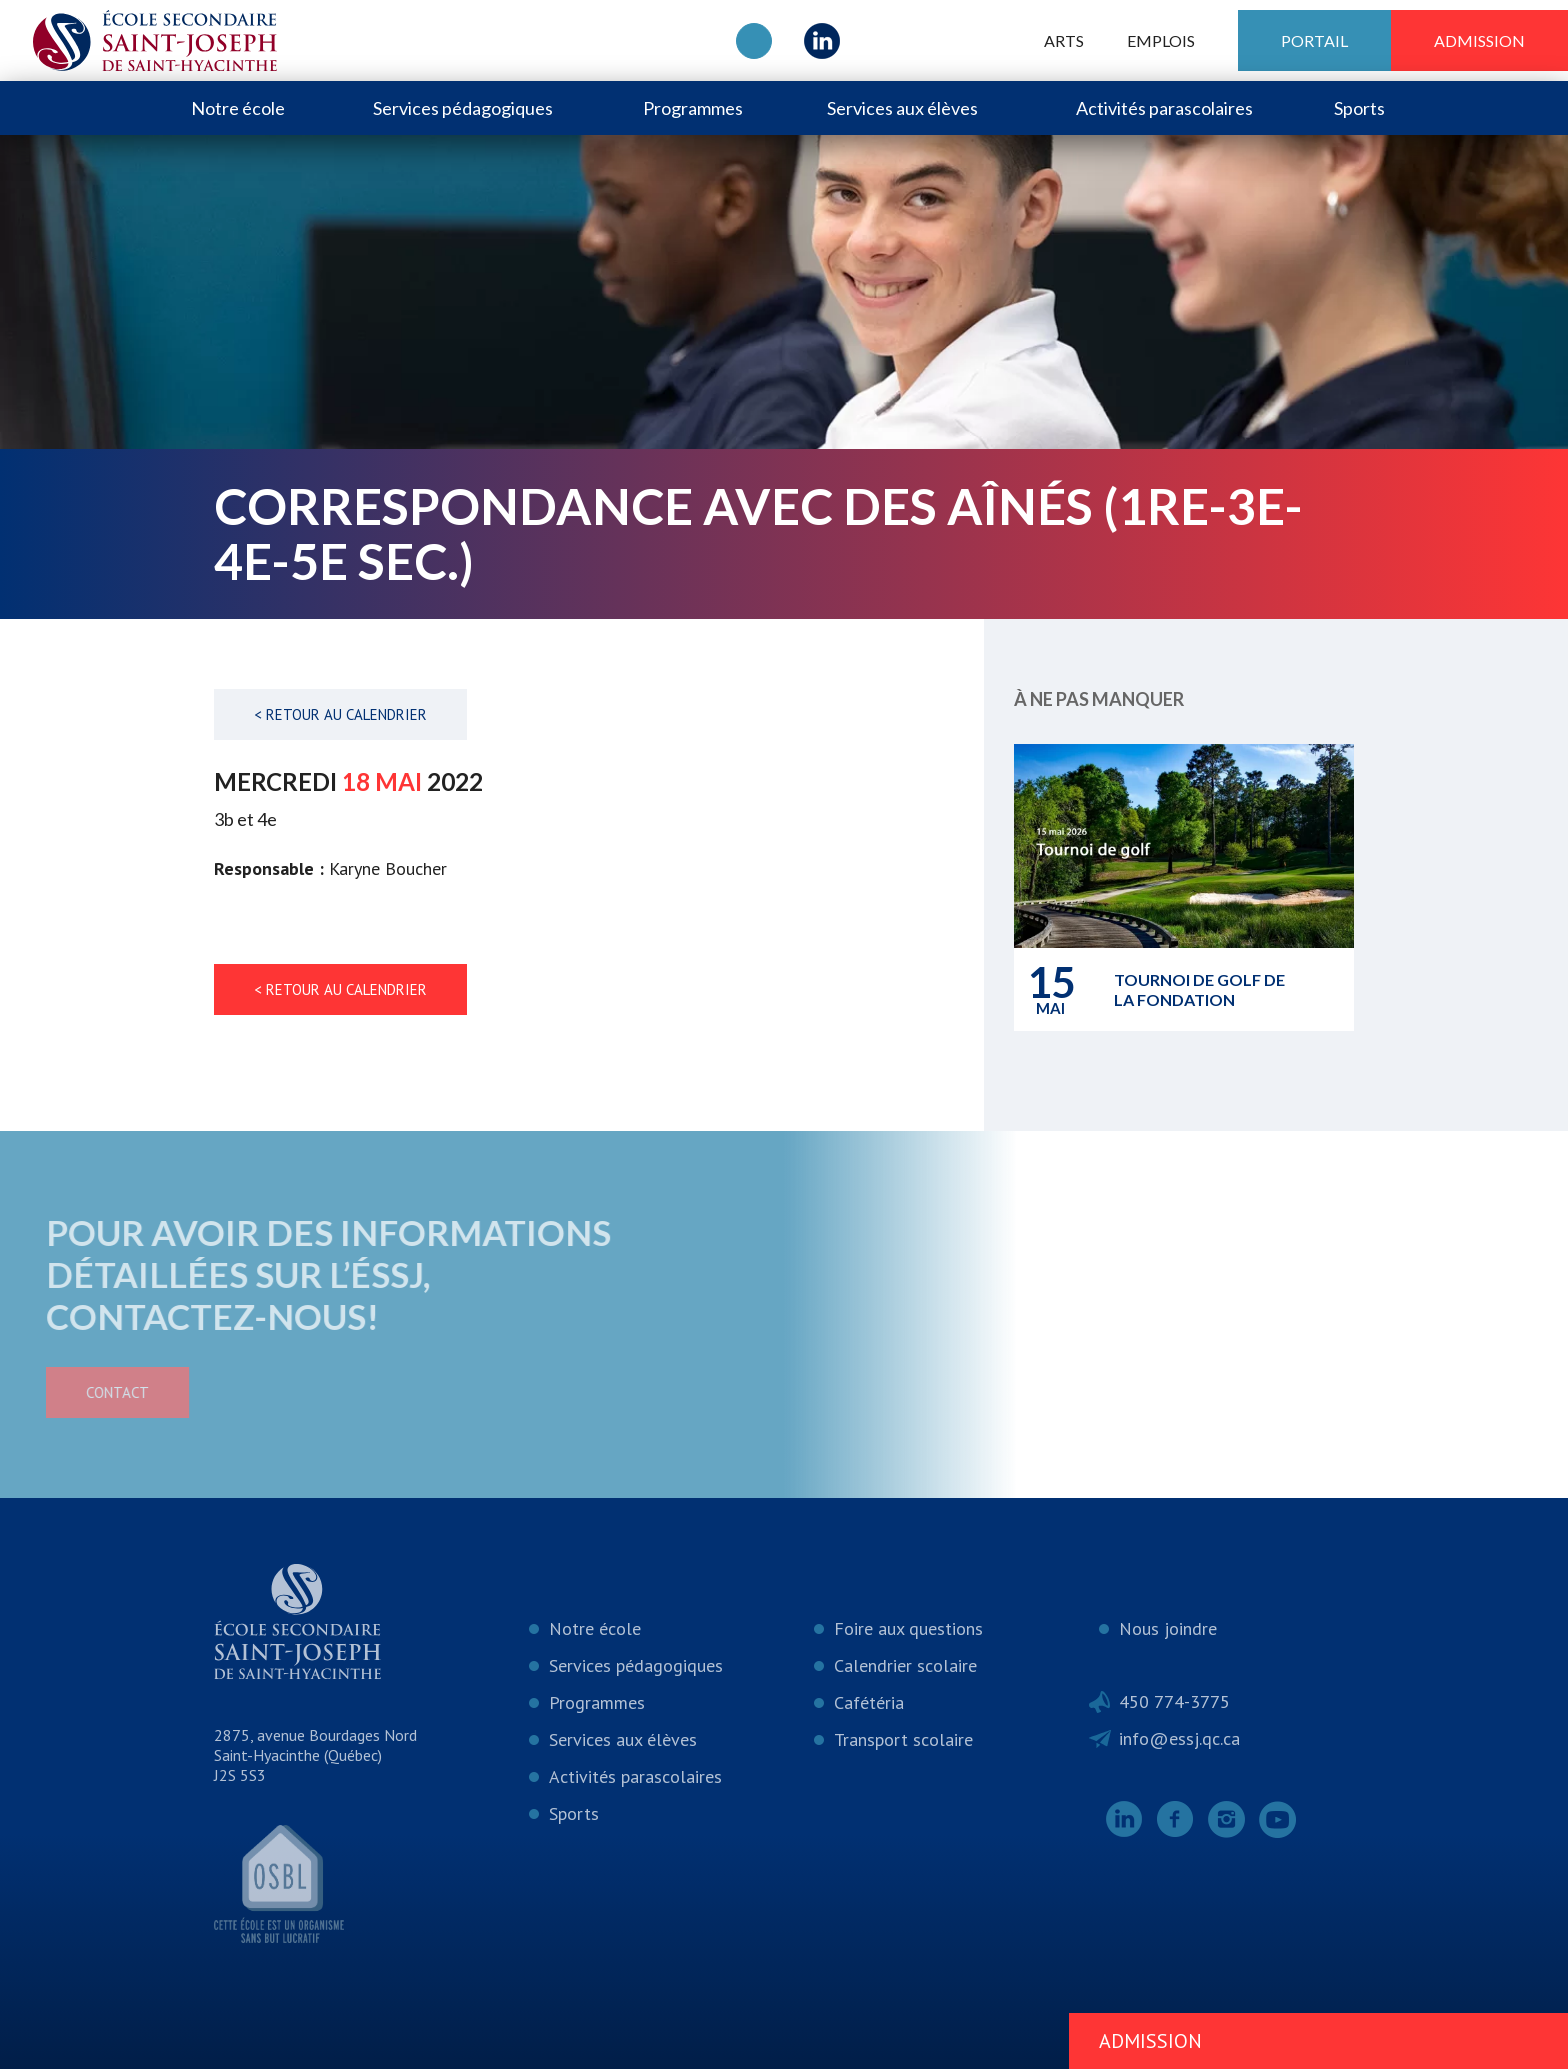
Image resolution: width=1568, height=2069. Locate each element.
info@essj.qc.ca (1179, 1738)
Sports (1359, 108)
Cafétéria (869, 1702)
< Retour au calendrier (340, 714)
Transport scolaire (903, 1739)
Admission (1479, 40)
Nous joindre (1168, 1628)
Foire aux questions (908, 1628)
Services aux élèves (902, 108)
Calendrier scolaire (905, 1665)
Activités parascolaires (1164, 108)
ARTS (1064, 40)
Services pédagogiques (463, 108)
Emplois (1161, 40)
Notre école (238, 108)
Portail (1314, 40)
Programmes (693, 108)
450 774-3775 (1174, 1701)
